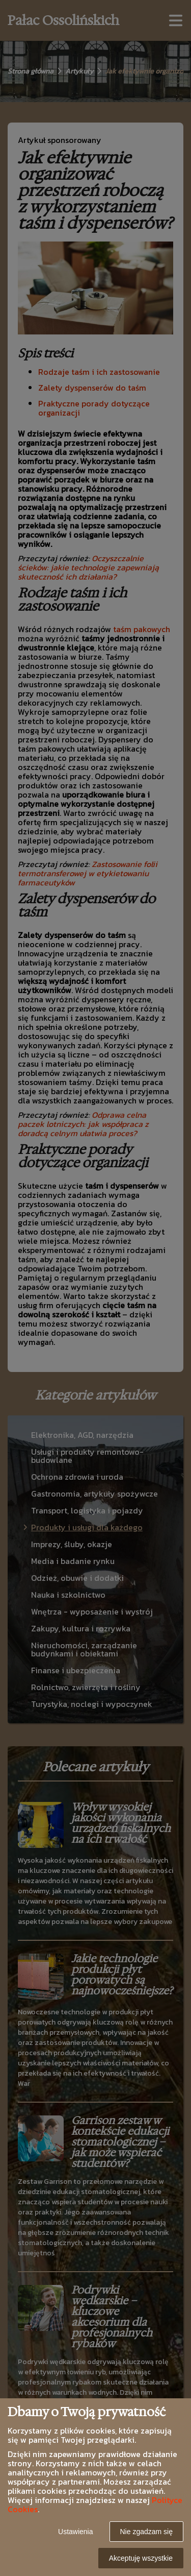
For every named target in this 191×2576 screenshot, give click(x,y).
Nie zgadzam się (146, 2531)
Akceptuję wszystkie (141, 2558)
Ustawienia (75, 2531)
